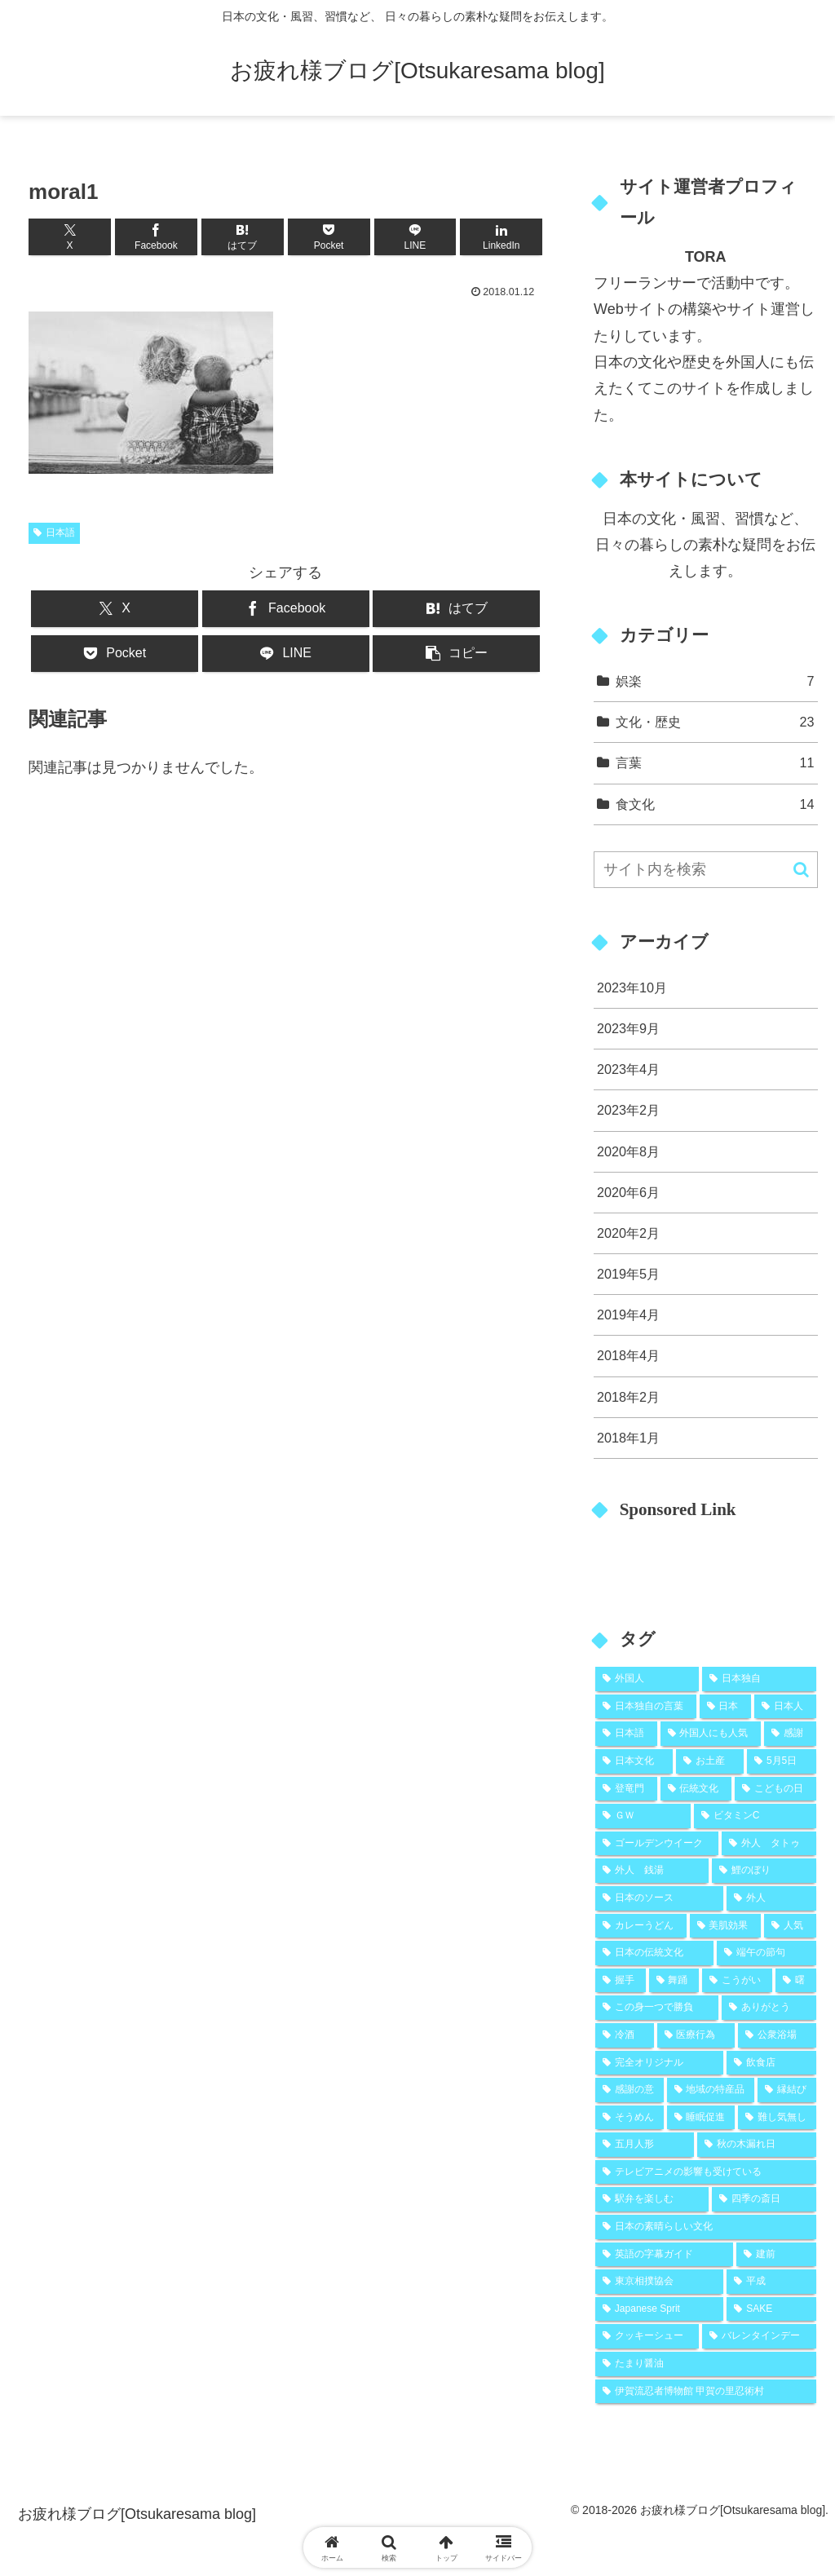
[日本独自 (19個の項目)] (758, 1679)
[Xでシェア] (70, 237)
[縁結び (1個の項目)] (786, 2090)
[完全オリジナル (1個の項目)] (659, 2063)
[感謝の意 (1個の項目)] (629, 2090)
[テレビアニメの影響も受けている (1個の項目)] (705, 2172)
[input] (705, 869)
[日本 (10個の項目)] (725, 1707)
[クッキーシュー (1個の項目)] (647, 2336)
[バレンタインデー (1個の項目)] (758, 2336)
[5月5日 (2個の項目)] (781, 1761)
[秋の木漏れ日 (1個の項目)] (756, 2144)
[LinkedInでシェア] (501, 237)
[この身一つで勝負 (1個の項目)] (656, 2007)
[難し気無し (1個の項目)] (776, 2117)
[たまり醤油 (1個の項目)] (705, 2364)
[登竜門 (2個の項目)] (625, 1789)
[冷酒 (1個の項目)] (624, 2035)
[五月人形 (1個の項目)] (644, 2144)
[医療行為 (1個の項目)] (696, 2035)
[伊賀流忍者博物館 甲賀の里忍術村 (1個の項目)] (705, 2391)
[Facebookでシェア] (156, 237)
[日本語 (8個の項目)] (625, 1733)
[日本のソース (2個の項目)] (659, 1898)
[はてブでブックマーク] (242, 237)
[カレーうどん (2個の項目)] (640, 1926)
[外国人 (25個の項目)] (647, 1679)
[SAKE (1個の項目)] (771, 2309)
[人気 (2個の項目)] (789, 1926)
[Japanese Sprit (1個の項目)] (659, 2309)
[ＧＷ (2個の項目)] (643, 1816)
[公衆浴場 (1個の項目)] (776, 2035)
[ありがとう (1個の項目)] (768, 2007)
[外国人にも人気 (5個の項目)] (710, 1733)
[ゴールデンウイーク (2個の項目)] (656, 1843)
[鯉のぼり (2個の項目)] (763, 1870)
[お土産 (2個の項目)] (710, 1761)
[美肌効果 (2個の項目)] (725, 1926)
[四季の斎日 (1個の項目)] (763, 2199)
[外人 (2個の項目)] (771, 1898)
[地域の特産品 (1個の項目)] (710, 2090)
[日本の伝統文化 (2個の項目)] (654, 1953)
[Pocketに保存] (329, 237)
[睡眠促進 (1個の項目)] (701, 2117)
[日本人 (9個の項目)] (784, 1707)
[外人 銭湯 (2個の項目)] (652, 1870)
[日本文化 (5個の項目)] (634, 1761)
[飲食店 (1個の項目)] (771, 2063)
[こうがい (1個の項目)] (737, 1980)
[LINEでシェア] (415, 237)
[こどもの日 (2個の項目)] (775, 1789)
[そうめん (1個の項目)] (629, 2117)
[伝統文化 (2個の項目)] (695, 1789)
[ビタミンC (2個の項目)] (755, 1816)
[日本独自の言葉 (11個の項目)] (645, 1707)
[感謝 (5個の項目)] (789, 1733)
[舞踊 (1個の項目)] (674, 1980)
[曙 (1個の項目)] (795, 1980)
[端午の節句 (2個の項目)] (766, 1953)
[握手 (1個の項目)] (620, 1980)
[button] (456, 653)
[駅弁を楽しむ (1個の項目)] (652, 2199)
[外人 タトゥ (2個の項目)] (768, 1843)
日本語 (54, 532)
